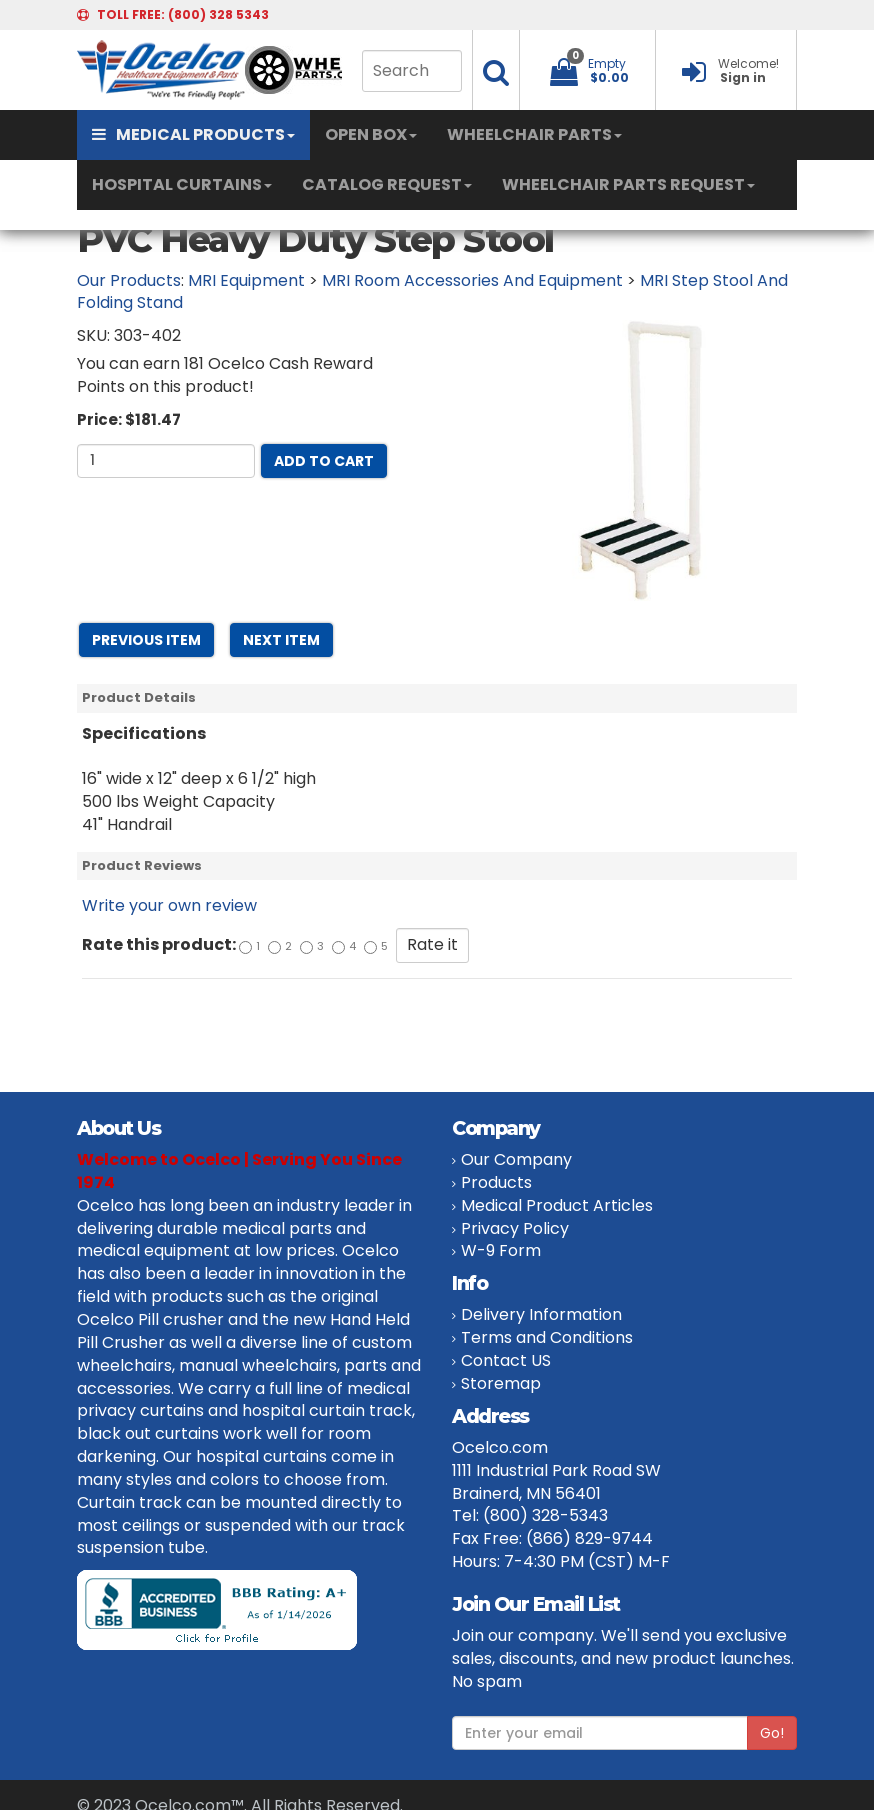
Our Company (516, 1159)
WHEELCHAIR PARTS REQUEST (628, 184)
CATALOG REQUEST (387, 184)
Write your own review (169, 905)
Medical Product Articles (557, 1205)
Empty (607, 63)
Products (496, 1182)
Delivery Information (541, 1314)
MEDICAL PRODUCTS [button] (193, 134)
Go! (772, 1733)
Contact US (506, 1360)
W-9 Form (501, 1250)
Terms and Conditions (547, 1337)
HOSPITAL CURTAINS (182, 184)
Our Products (129, 280)
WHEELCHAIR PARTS (534, 134)
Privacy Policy (515, 1228)
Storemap (501, 1383)
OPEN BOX (371, 134)
